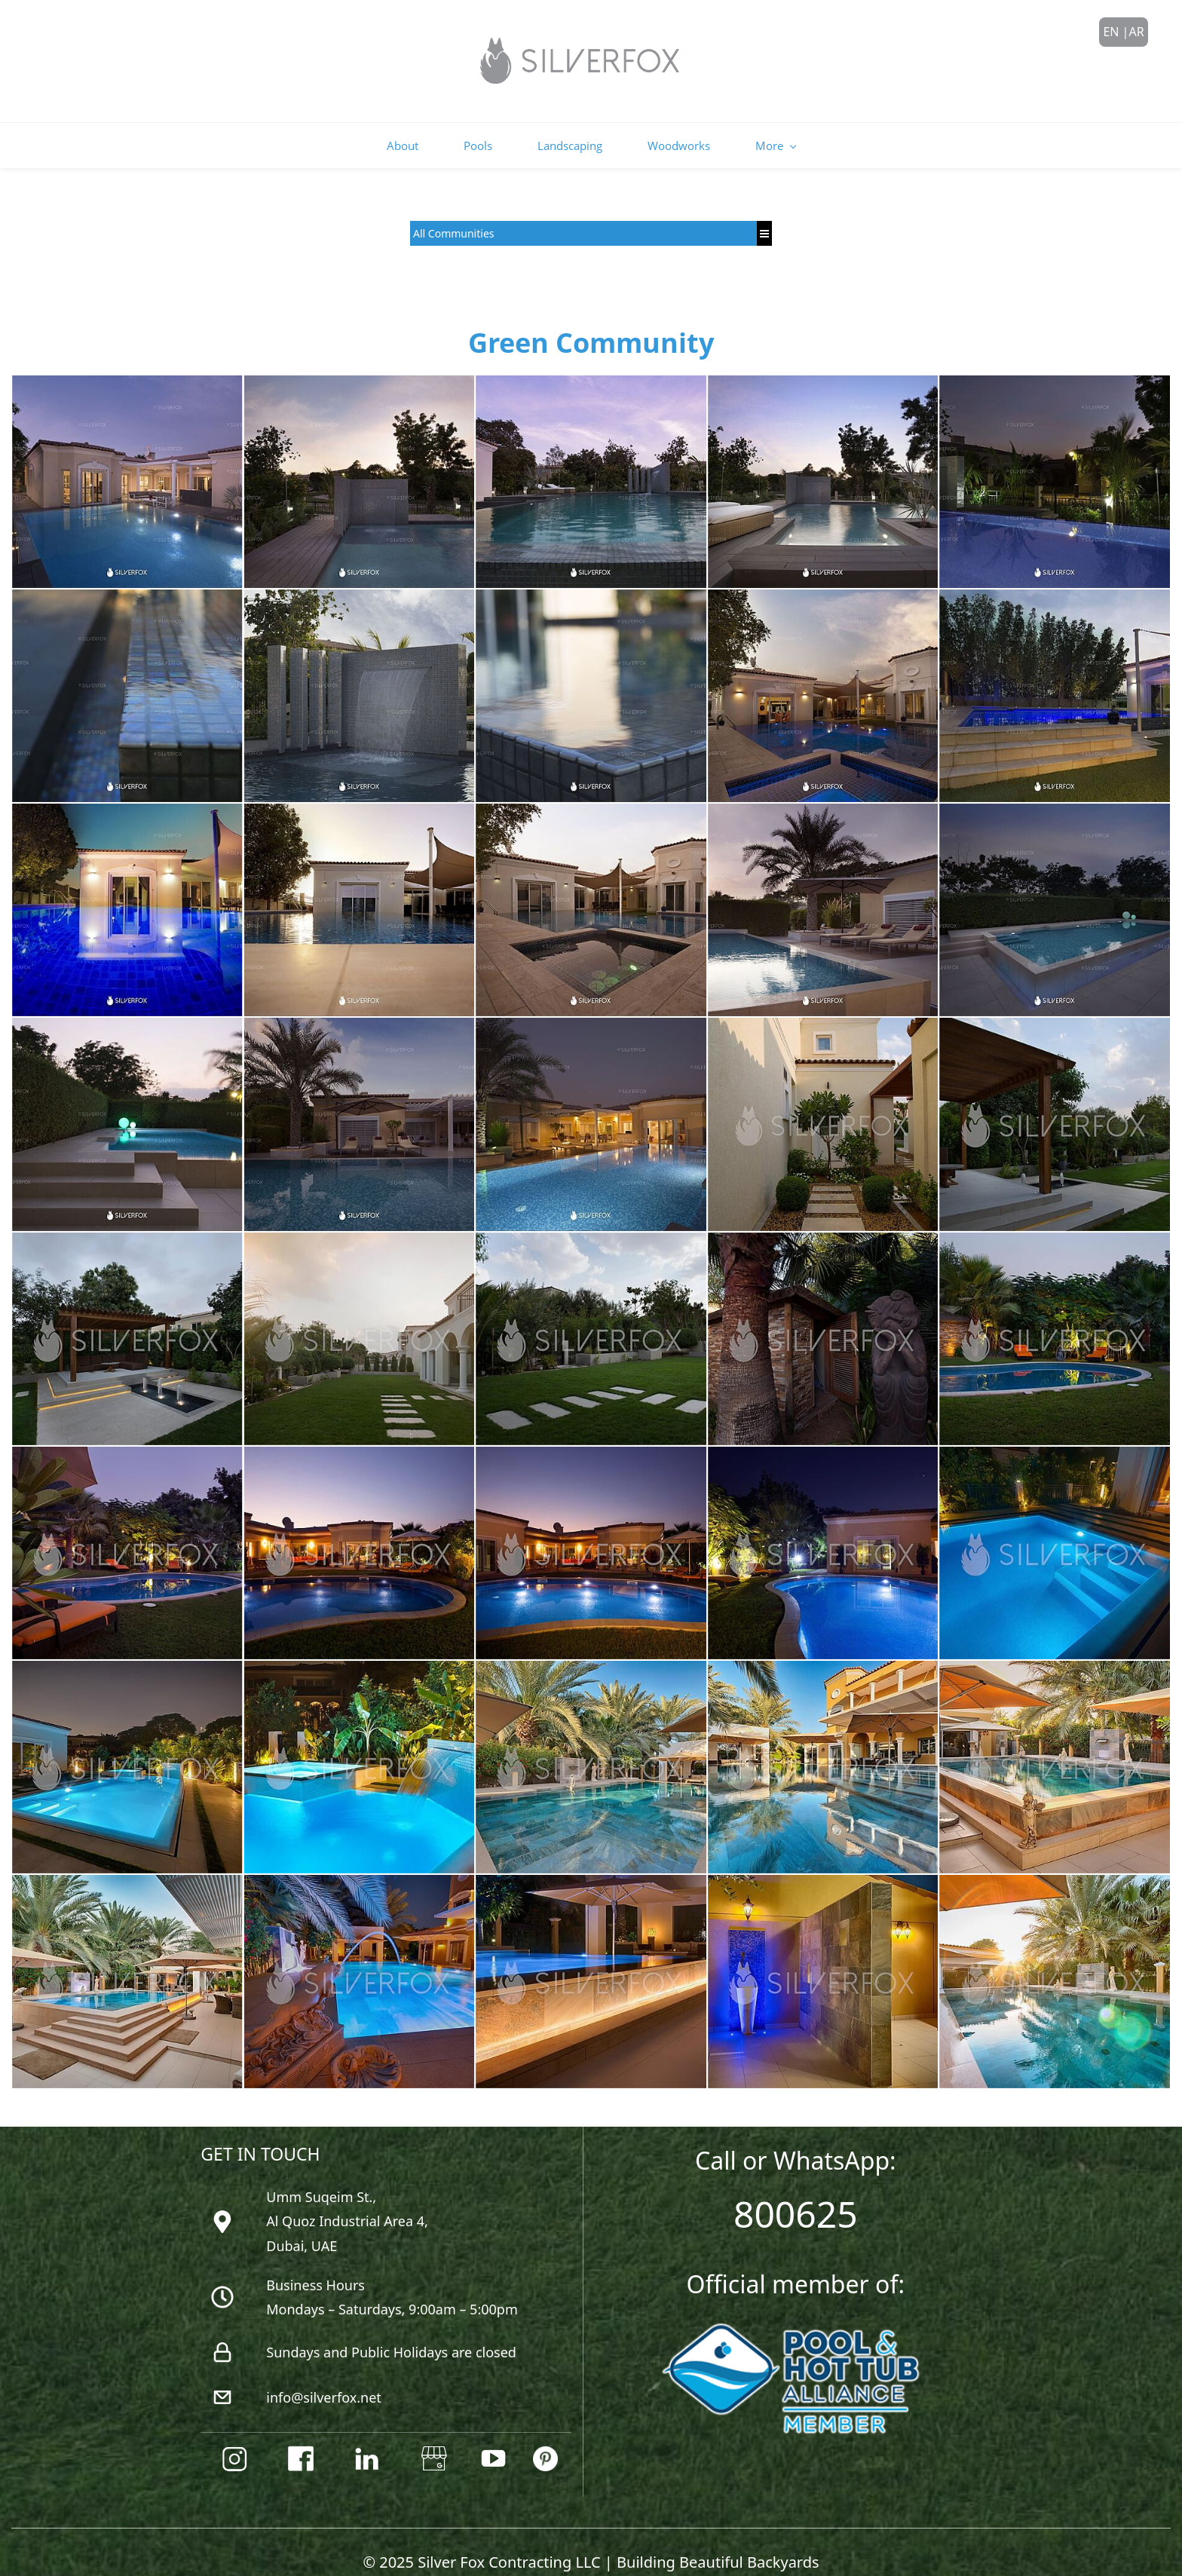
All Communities (454, 205)
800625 (795, 2185)
